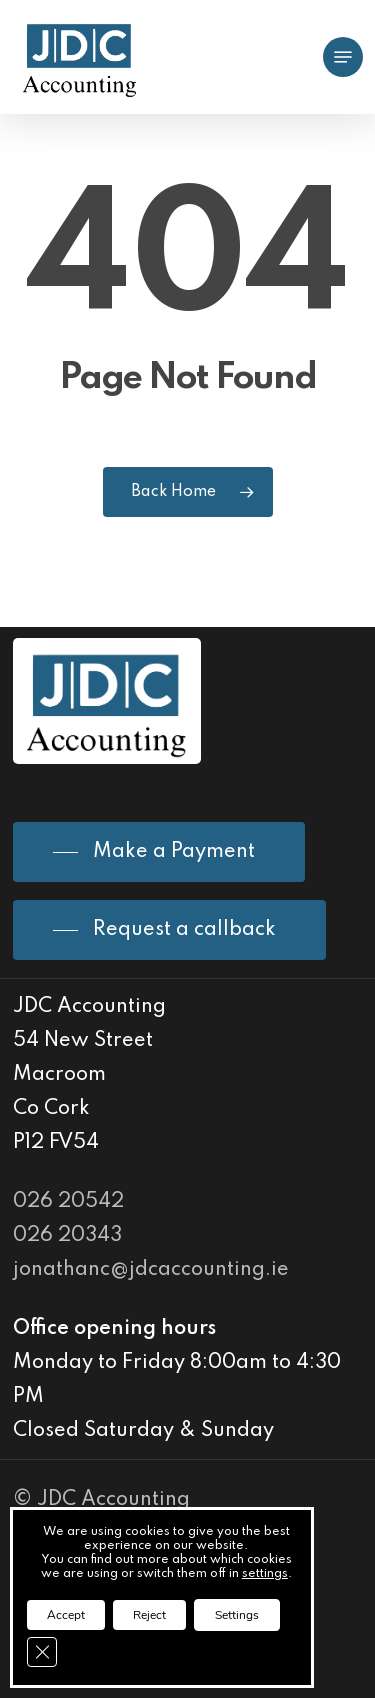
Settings (237, 1615)
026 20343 (67, 1236)
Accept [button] (66, 1615)
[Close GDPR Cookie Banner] (42, 1652)
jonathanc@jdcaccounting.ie (151, 1270)
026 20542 (68, 1202)
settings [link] (265, 1574)
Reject (149, 1615)
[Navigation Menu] (343, 57)
